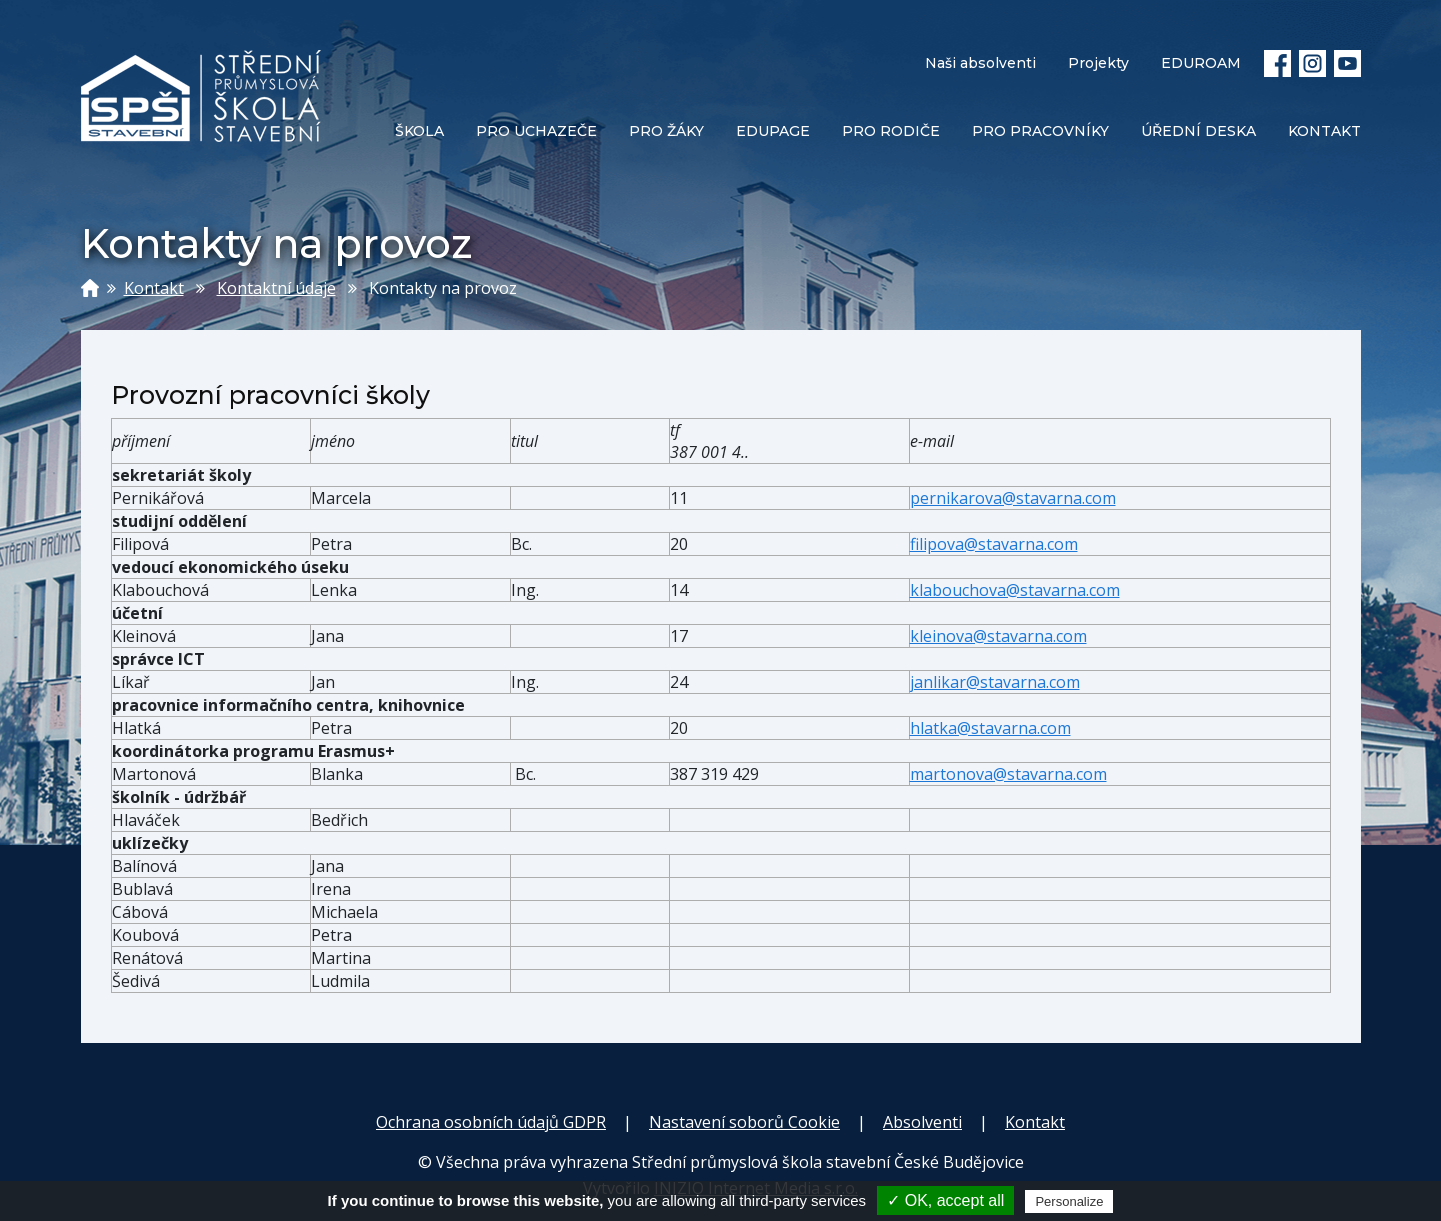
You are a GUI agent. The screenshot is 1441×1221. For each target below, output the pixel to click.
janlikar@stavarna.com (995, 682)
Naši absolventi (980, 63)
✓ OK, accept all (945, 1200)
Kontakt (154, 288)
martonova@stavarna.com (1008, 774)
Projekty (1098, 63)
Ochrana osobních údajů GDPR (491, 1122)
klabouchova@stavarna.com (1015, 590)
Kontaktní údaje (276, 288)
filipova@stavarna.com (994, 544)
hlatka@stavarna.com (990, 728)
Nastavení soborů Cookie (744, 1122)
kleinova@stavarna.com (998, 636)
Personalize (1069, 1201)
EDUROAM (1201, 63)
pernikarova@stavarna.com (1013, 498)
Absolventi (922, 1122)
